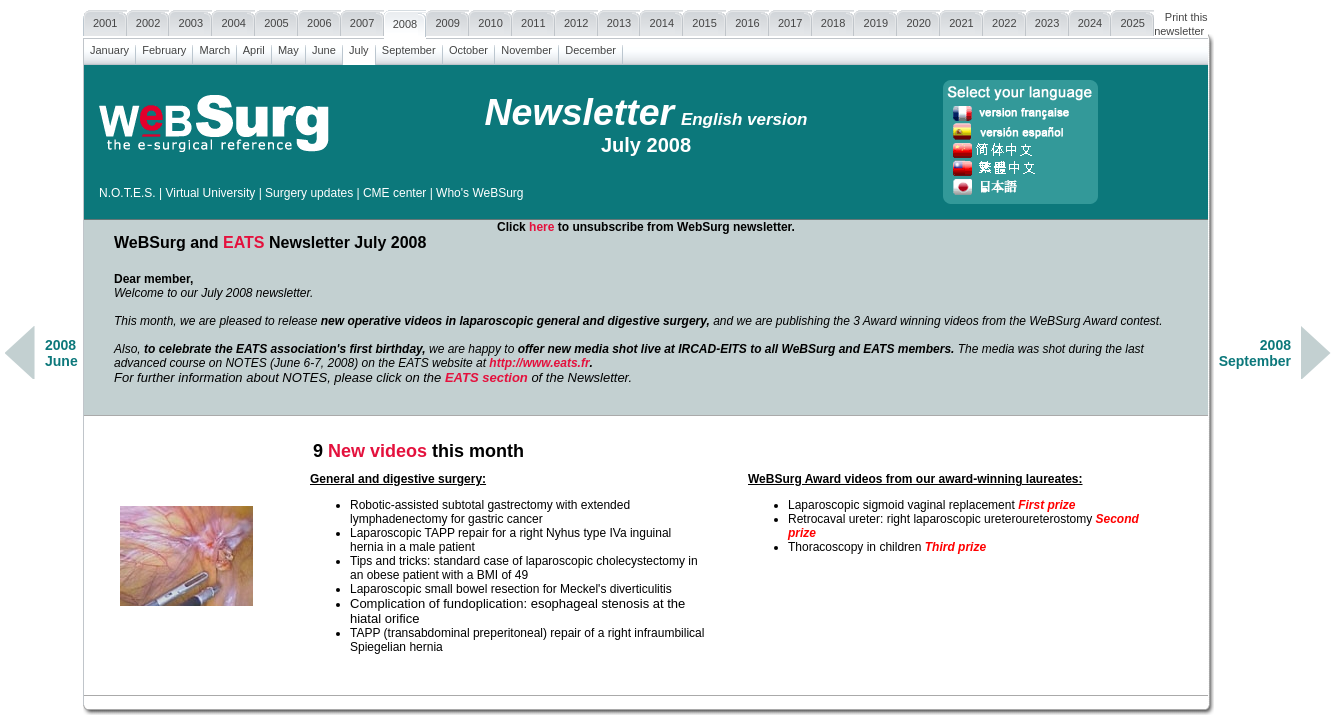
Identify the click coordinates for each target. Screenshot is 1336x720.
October (468, 47)
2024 (1090, 20)
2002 (148, 20)
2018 (833, 20)
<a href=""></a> (646, 385)
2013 (619, 20)
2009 (447, 20)
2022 (1004, 20)
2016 (747, 20)
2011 (533, 20)
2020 (918, 20)
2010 (490, 20)
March (214, 47)
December (590, 47)
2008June (61, 353)
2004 (233, 20)
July (359, 47)
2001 (105, 20)
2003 (190, 20)
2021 (961, 20)
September (409, 47)
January (109, 47)
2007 (362, 20)
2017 (790, 20)
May (288, 47)
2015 (704, 20)
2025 (1132, 20)
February (164, 47)
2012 (576, 20)
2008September (1255, 353)
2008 (405, 21)
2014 (661, 20)
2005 (276, 20)
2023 (1047, 20)
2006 (319, 20)
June (324, 47)
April (254, 47)
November (526, 47)
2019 (875, 20)
